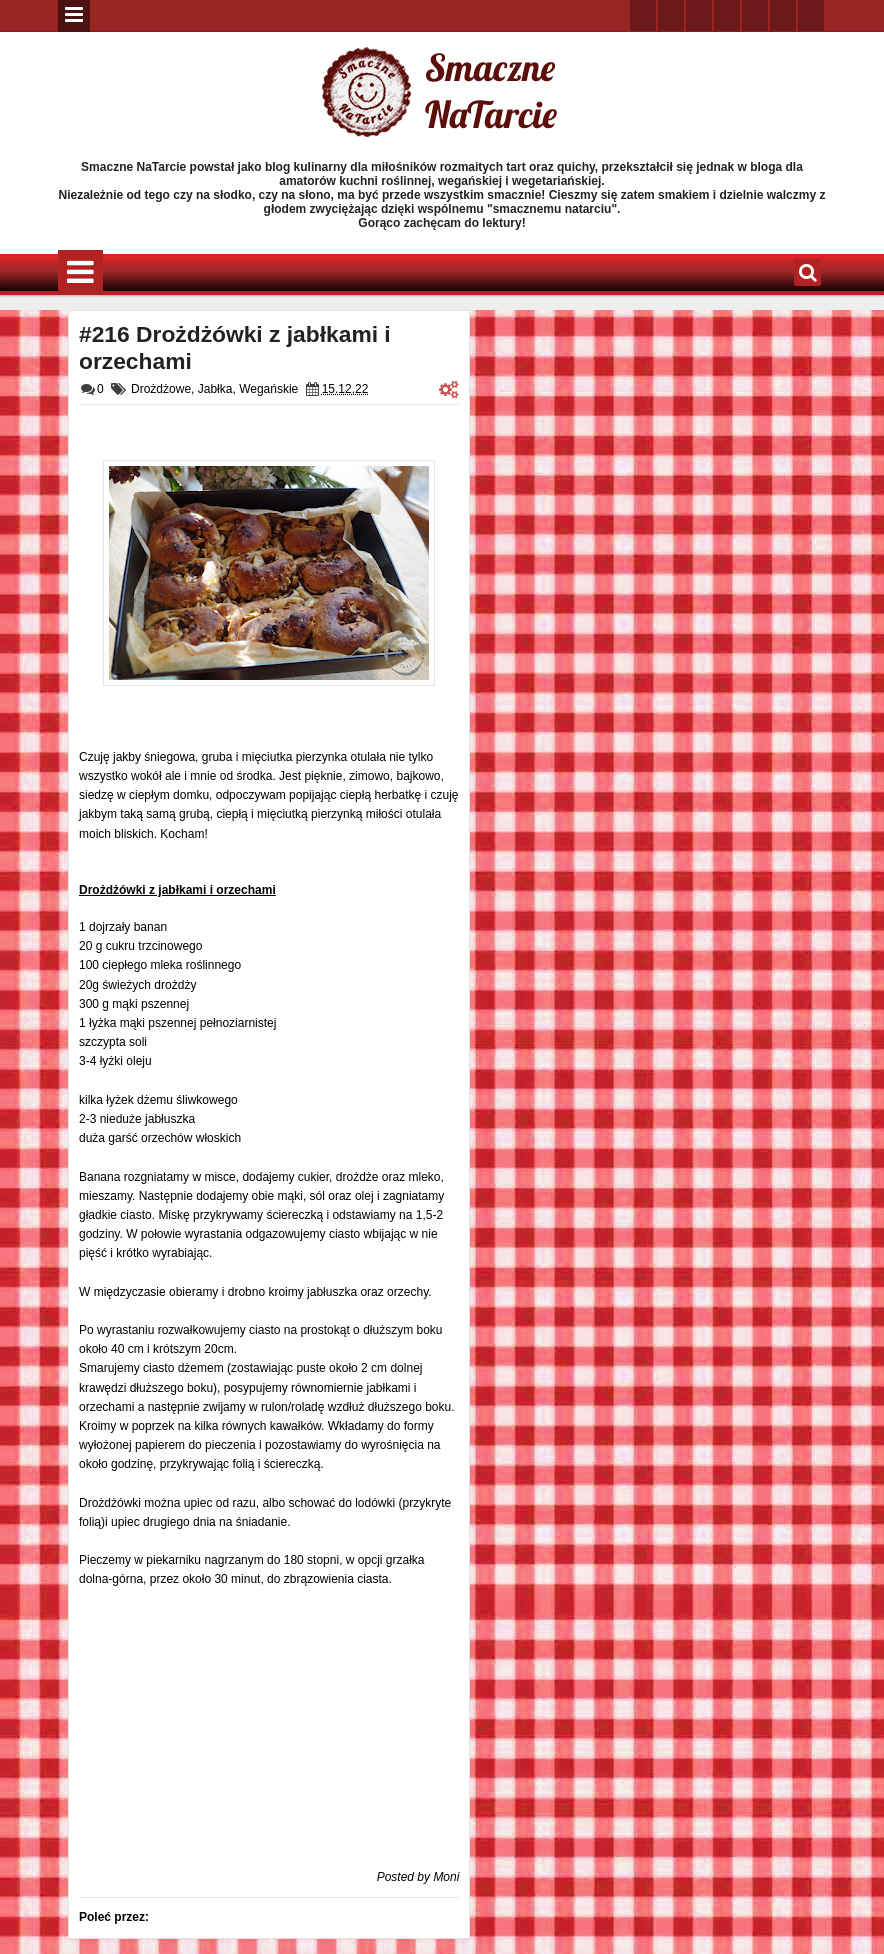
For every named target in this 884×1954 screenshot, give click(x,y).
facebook (671, 15)
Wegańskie (268, 389)
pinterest (811, 15)
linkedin (755, 15)
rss (727, 15)
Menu (74, 16)
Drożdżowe (161, 389)
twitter (643, 15)
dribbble (783, 15)
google (699, 15)
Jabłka (215, 389)
